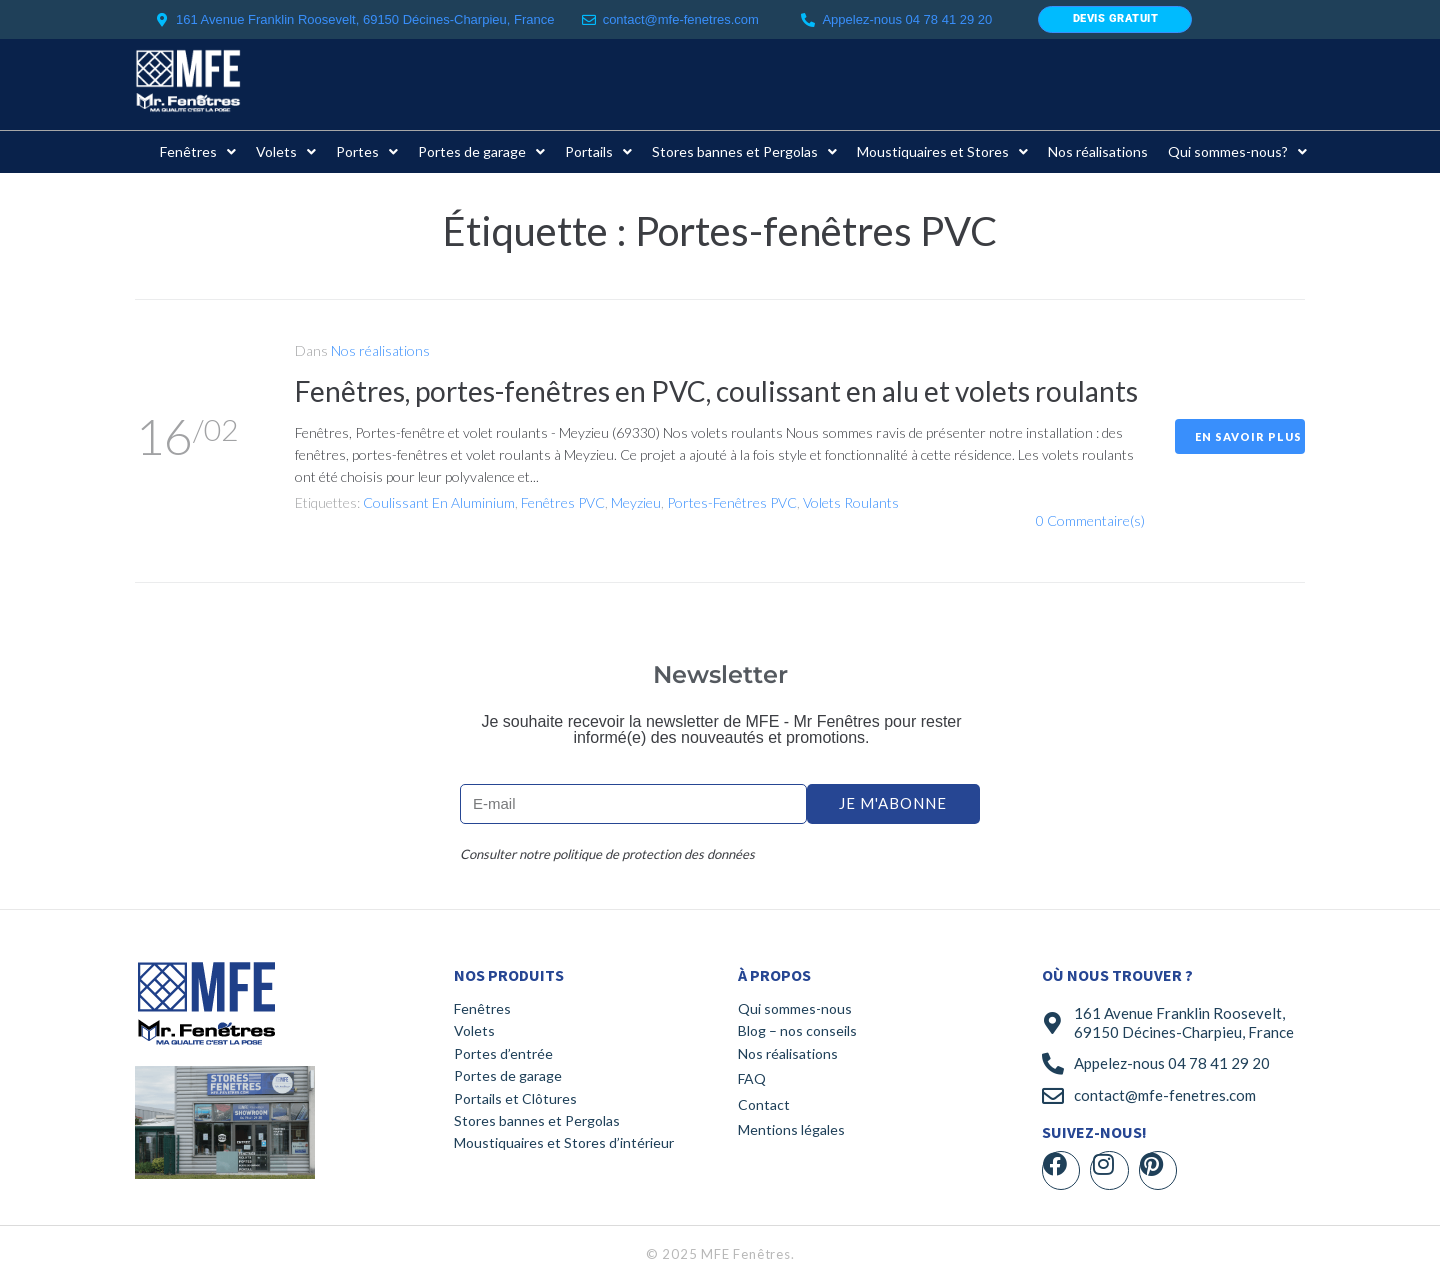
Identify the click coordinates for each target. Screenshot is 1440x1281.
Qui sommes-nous (795, 1008)
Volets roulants (851, 502)
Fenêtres (482, 1008)
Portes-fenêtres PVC (732, 502)
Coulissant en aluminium (439, 502)
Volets (474, 1030)
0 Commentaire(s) (1090, 520)
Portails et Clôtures (515, 1098)
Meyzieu (636, 502)
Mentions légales (791, 1129)
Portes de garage (508, 1075)
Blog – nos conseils (797, 1030)
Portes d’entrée (503, 1053)
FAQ (752, 1078)
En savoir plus (1248, 436)
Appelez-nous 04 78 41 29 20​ (907, 19)
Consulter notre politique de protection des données (607, 854)
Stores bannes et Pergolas (537, 1120)
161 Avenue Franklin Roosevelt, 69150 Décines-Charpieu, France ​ (367, 19)
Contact (764, 1104)
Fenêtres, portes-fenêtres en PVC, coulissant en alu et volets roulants (716, 391)
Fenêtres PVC (563, 502)
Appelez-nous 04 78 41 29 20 (1172, 1063)
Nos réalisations (380, 350)
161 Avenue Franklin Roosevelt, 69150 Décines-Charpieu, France (1184, 1023)
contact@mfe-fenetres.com (681, 19)
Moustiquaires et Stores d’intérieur (564, 1142)
